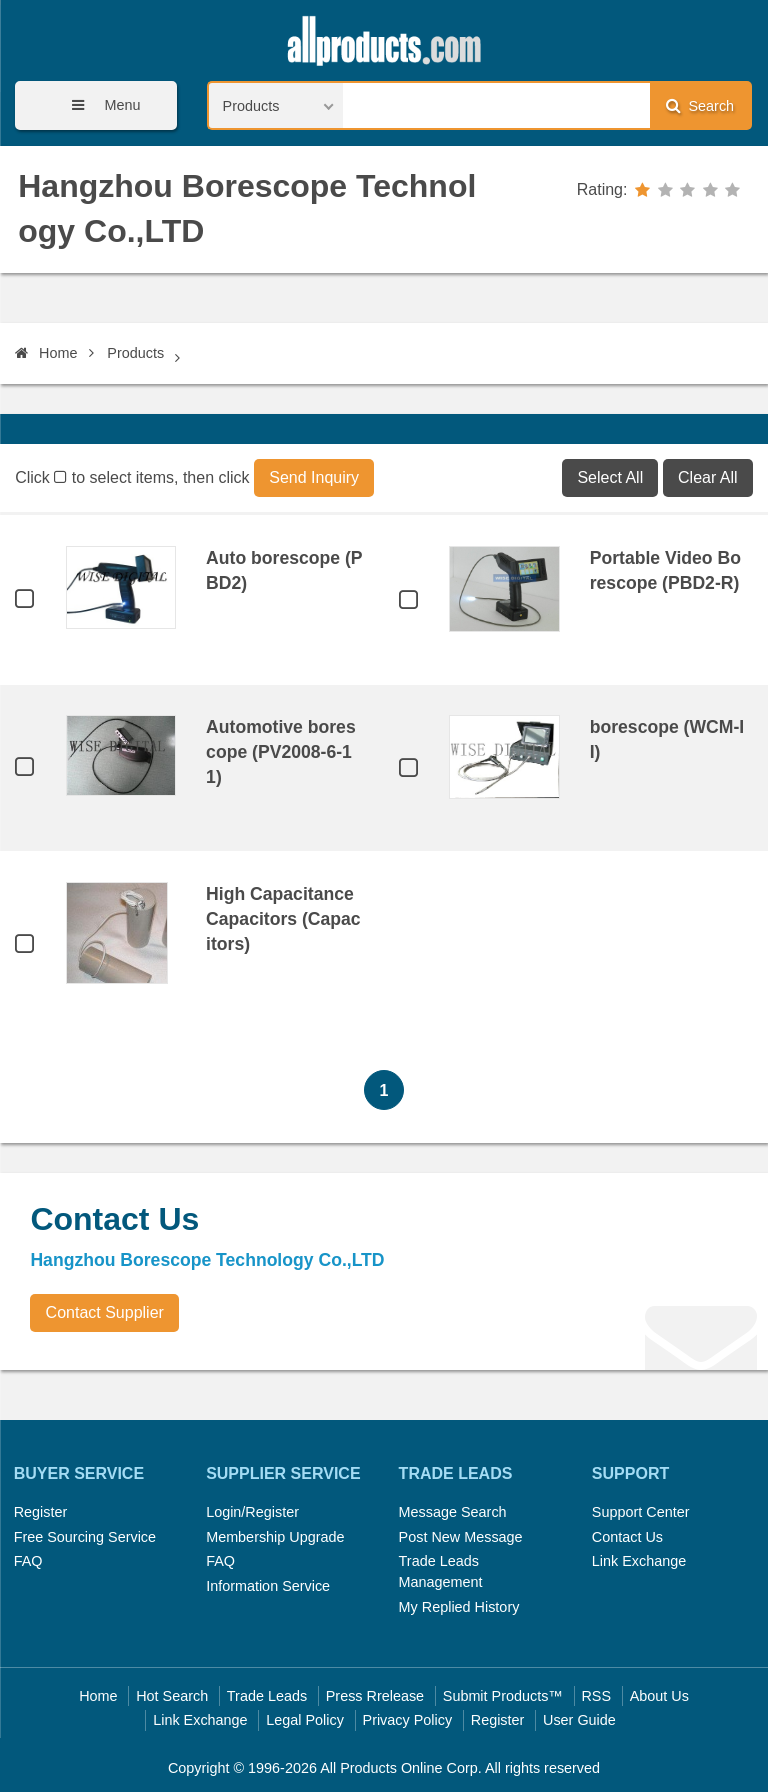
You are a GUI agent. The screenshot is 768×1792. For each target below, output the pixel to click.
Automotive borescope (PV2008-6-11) (281, 752)
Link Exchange (639, 1561)
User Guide (579, 1720)
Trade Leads (267, 1696)
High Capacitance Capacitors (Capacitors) (283, 919)
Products (135, 353)
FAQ (28, 1561)
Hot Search (172, 1696)
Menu (99, 105)
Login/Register (252, 1512)
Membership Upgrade (275, 1537)
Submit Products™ (503, 1696)
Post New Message (461, 1537)
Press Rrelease (375, 1696)
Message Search (453, 1512)
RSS (596, 1696)
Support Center (641, 1512)
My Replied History (459, 1607)
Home (46, 353)
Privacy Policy (408, 1720)
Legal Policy (305, 1720)
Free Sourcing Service (85, 1537)
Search (700, 105)
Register (41, 1512)
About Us (659, 1696)
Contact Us (627, 1537)
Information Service (268, 1586)
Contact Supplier (105, 1312)
